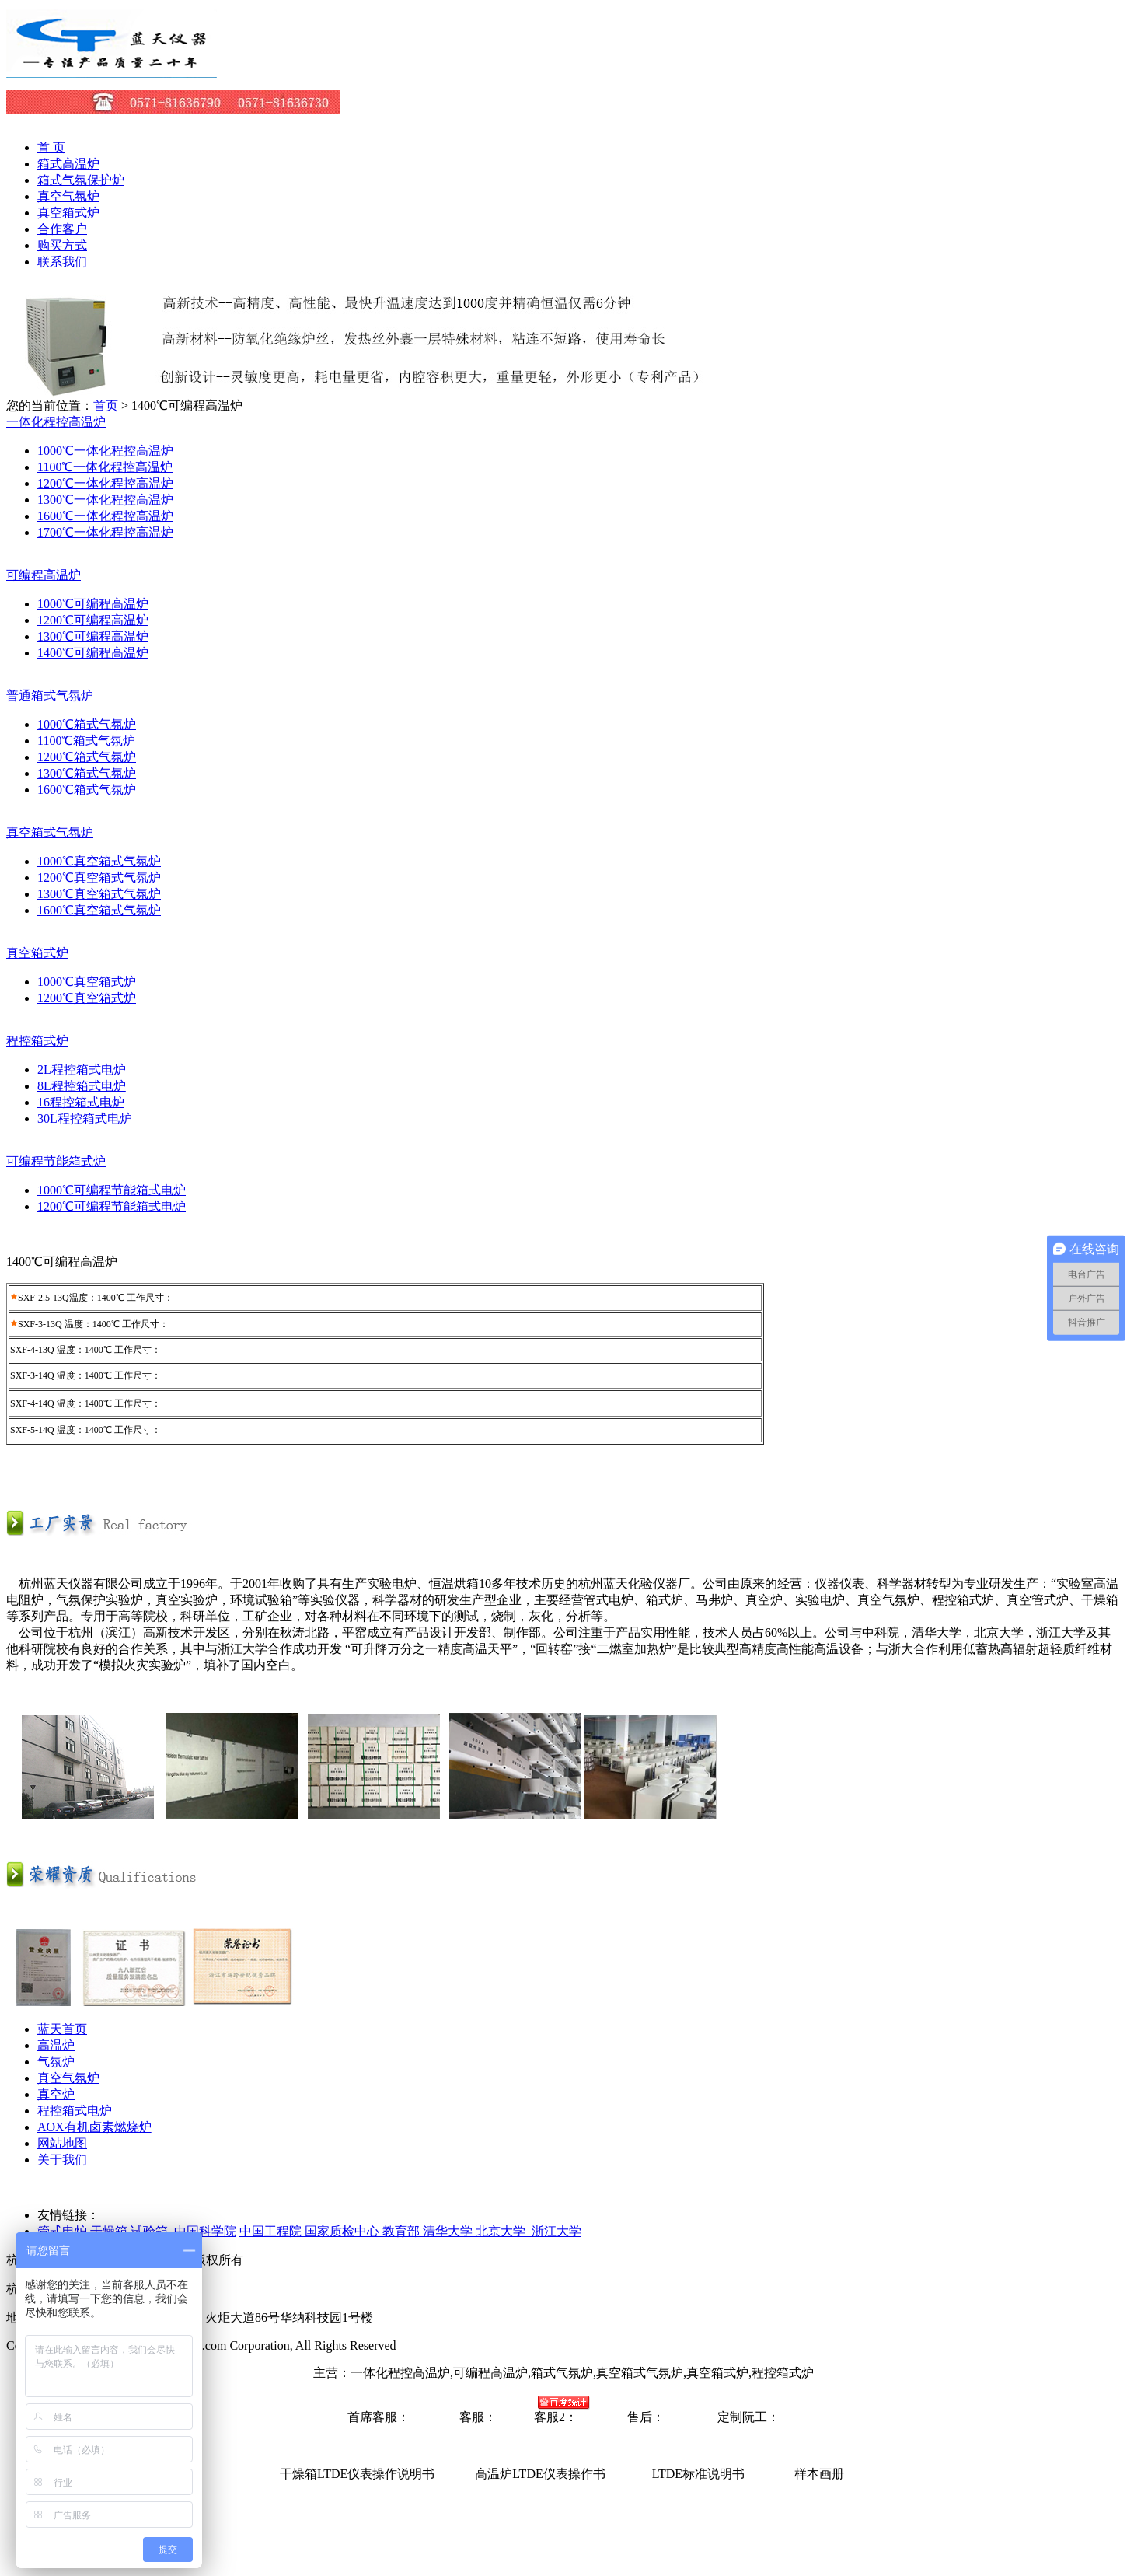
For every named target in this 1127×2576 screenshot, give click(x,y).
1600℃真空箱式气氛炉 (99, 910)
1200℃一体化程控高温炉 (105, 483)
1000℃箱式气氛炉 (86, 724)
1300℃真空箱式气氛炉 (99, 893)
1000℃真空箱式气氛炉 (99, 861)
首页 (105, 405)
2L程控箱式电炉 (81, 1069)
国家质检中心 (343, 2231)
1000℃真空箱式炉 (86, 981)
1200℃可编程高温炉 (92, 620)
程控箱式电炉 (74, 2110)
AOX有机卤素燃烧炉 (94, 2127)
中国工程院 (272, 2231)
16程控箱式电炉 (80, 1102)
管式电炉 (62, 2231)
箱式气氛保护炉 (80, 180)
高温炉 (56, 2045)
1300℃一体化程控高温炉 (105, 499)
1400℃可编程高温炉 (92, 652)
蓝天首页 (62, 2029)
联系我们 (62, 261)
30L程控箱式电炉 (84, 1118)
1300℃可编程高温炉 (92, 636)
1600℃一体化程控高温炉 (105, 516)
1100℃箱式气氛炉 (86, 740)
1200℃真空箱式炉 (86, 998)
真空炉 (56, 2094)
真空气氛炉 (68, 196)
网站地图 (62, 2143)
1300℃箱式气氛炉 (86, 773)
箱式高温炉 (68, 163)
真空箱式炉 (68, 212)
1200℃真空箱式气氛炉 (99, 877)
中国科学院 (205, 2231)
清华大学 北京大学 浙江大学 (502, 2231)
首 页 (51, 147)
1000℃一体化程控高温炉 (105, 450)
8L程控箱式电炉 (81, 1085)
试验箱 (149, 2231)
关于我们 (62, 2159)
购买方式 (62, 245)
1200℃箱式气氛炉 (86, 757)
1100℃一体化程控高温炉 (105, 467)
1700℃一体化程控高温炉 (105, 532)
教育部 (402, 2231)
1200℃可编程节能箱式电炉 (111, 1206)
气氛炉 (56, 2061)
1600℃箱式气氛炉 (86, 789)
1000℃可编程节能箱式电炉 (111, 1190)
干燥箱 (110, 2231)
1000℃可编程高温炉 (92, 603)
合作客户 (62, 229)
